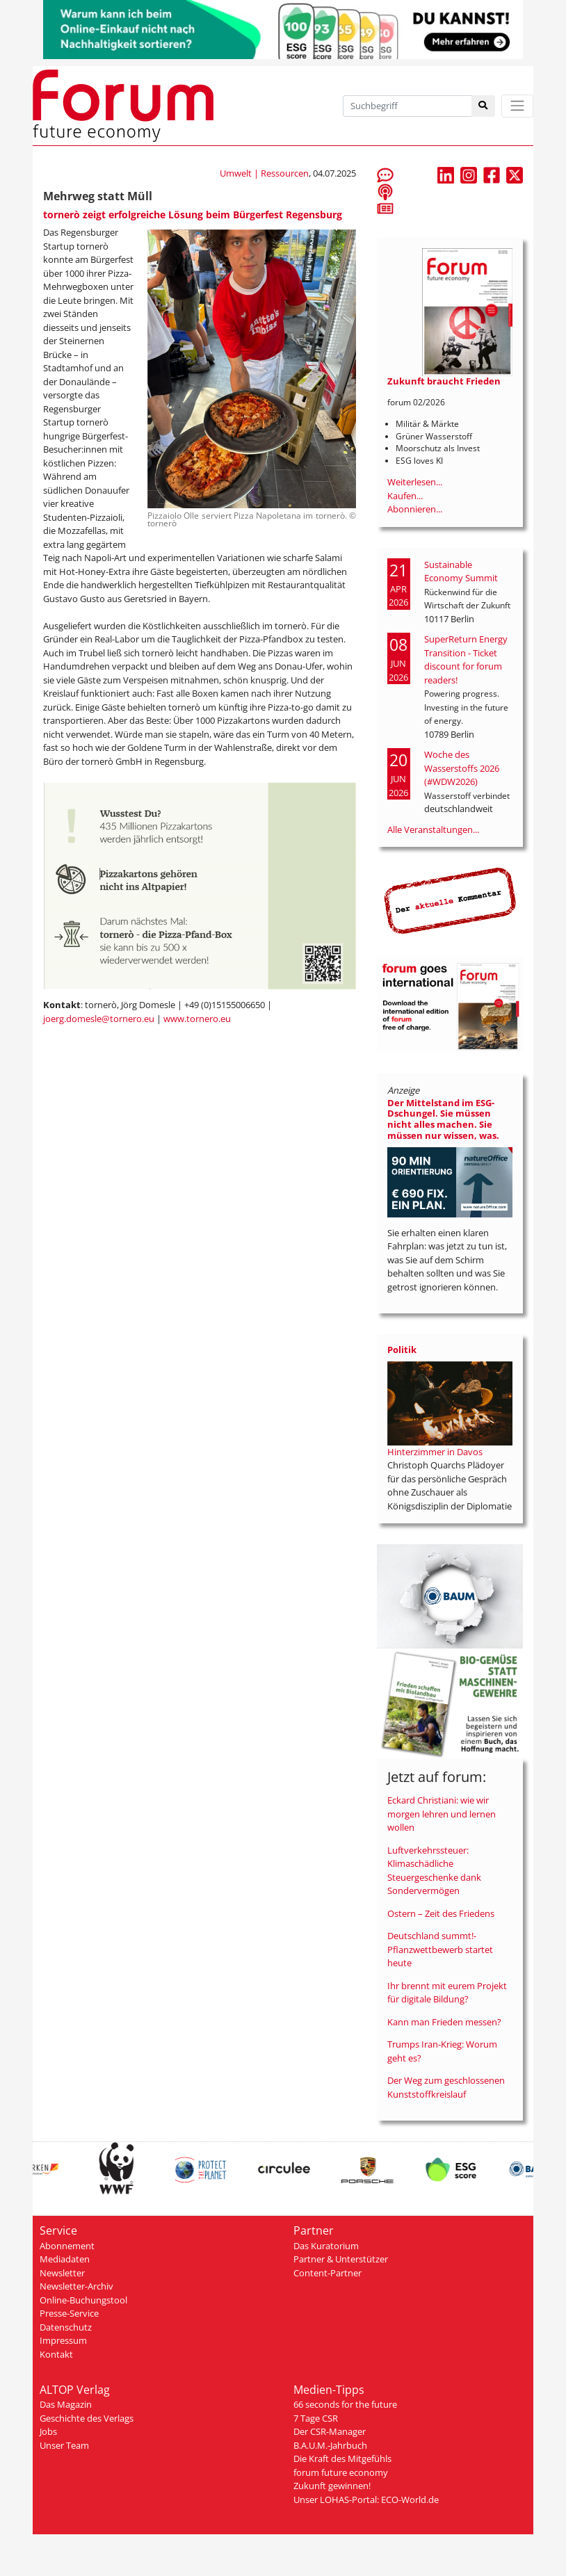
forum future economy (340, 2472)
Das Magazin (66, 2404)
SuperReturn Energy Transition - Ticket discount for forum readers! (466, 659)
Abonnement (67, 2245)
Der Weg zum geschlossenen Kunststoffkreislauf (446, 2087)
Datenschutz (66, 2327)
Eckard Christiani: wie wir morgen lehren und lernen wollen (441, 1813)
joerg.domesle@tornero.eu (98, 1018)
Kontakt (56, 2354)
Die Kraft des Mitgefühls (342, 2458)
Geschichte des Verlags (87, 2418)
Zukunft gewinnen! (332, 2485)
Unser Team (64, 2445)
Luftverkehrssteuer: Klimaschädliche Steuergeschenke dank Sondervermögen (434, 1870)
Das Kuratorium (326, 2245)
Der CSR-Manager (329, 2431)
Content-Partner (327, 2273)
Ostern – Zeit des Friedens (440, 1913)
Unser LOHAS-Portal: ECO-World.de (366, 2499)
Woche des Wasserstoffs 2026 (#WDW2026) (461, 768)
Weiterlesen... (414, 482)
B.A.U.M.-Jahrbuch (330, 2445)
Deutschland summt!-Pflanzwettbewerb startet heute (440, 1949)
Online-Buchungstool (83, 2300)
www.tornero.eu (197, 1018)
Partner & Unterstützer (340, 2259)
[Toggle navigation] (517, 106)
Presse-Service (69, 2313)
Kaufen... (405, 495)
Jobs (48, 2431)
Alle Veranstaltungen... (433, 829)
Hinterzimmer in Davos (435, 1451)
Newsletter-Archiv (76, 2286)
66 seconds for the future (345, 2404)
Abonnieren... (414, 509)
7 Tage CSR (315, 2418)
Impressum (63, 2340)
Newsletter (62, 2273)
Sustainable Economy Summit (461, 571)
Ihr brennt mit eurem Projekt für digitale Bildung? (447, 1992)
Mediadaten (65, 2259)
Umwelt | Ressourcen (264, 173)
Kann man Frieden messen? (444, 2022)
